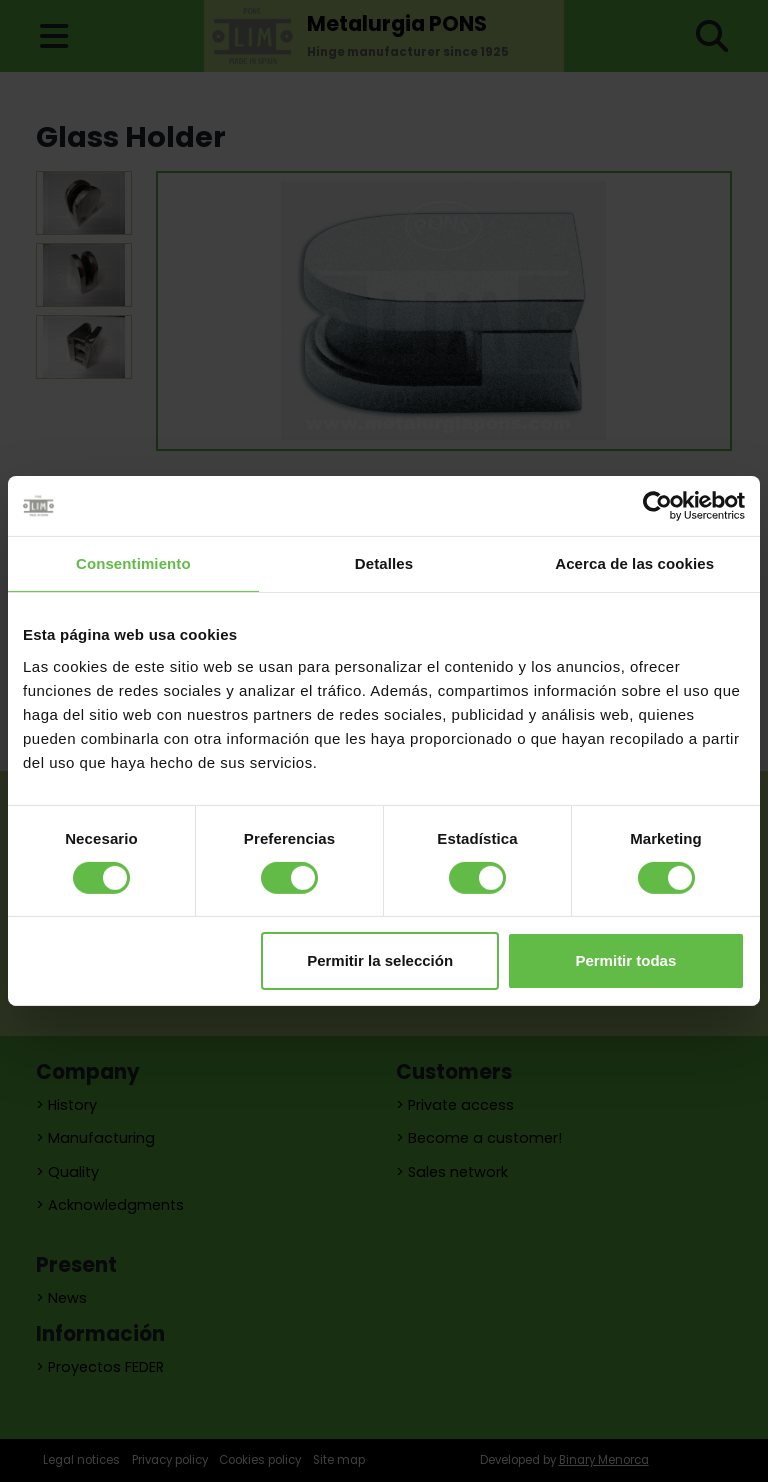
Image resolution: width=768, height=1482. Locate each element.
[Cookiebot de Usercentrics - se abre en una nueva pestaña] (657, 506)
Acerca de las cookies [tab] (634, 563)
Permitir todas (625, 960)
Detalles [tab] (384, 563)
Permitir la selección (380, 960)
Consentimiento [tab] (133, 563)
